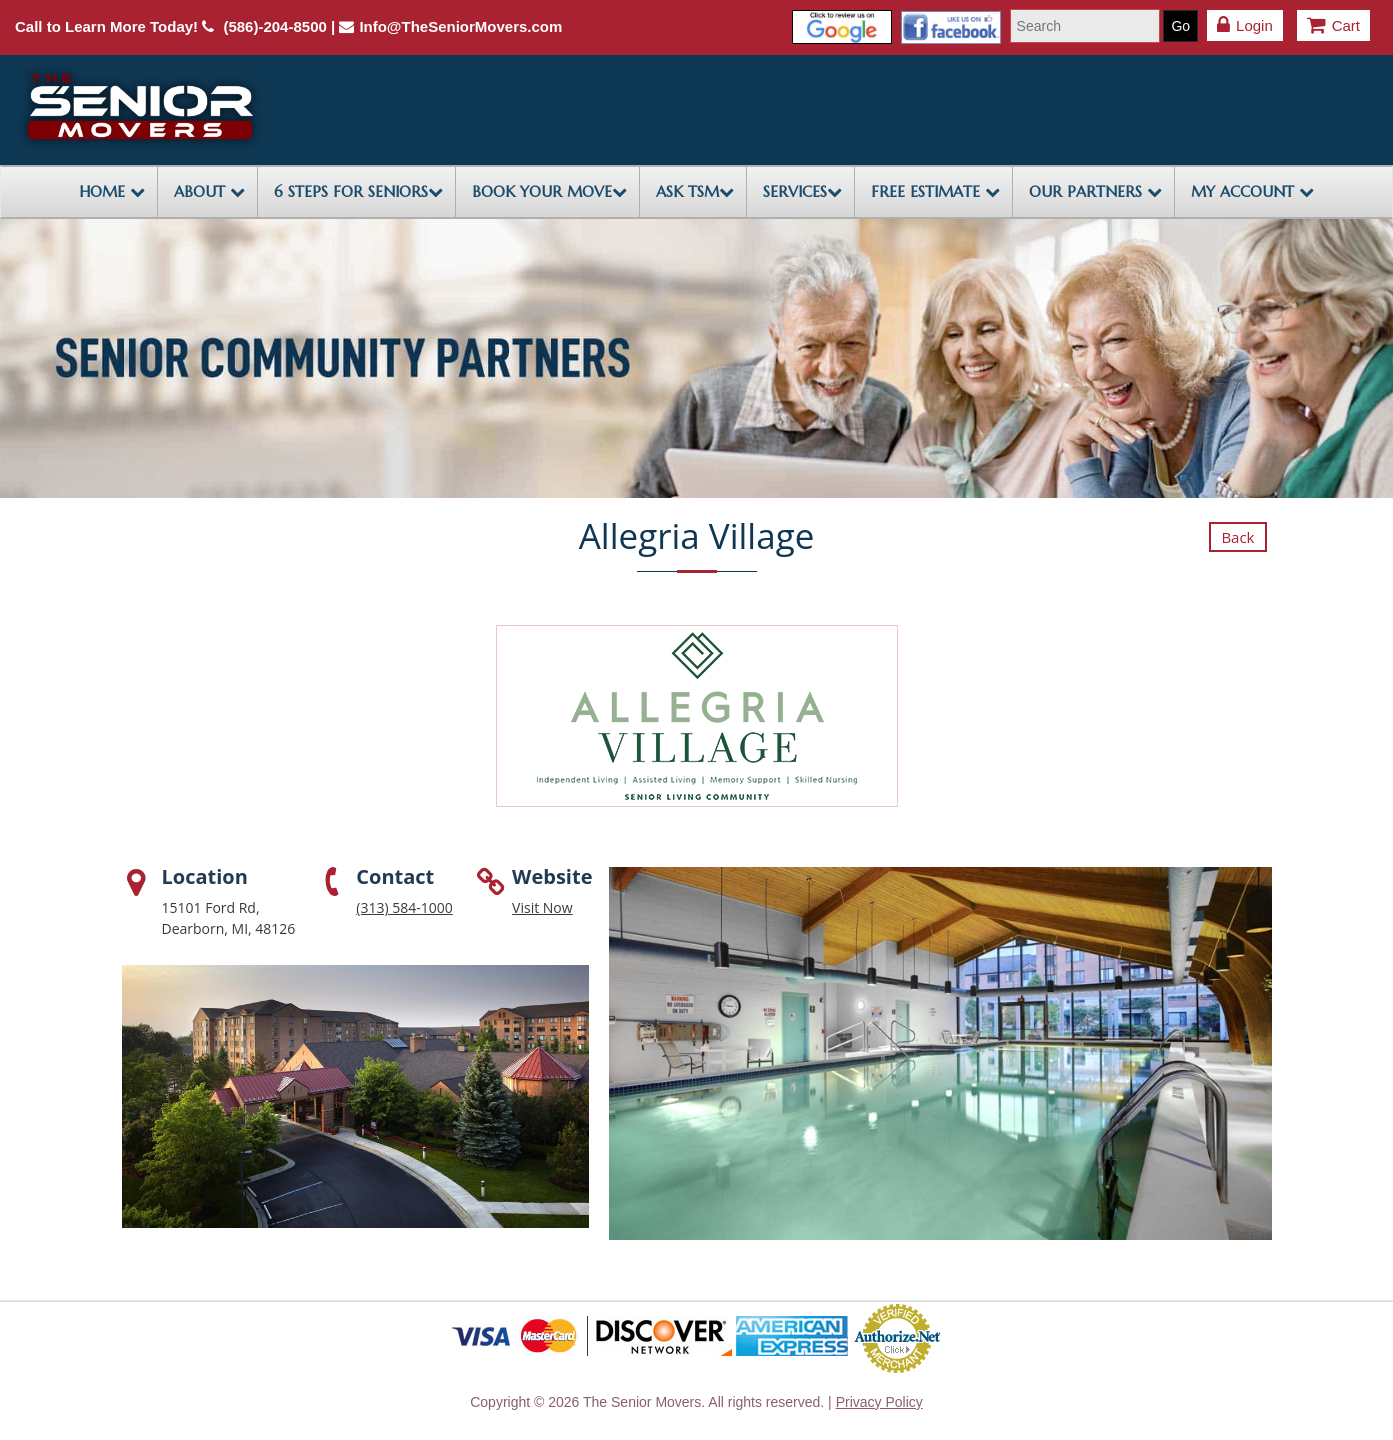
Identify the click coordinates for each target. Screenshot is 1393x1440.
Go (1180, 26)
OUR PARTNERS (1095, 191)
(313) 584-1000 (404, 907)
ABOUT (209, 191)
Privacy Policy (879, 1402)
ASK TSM (695, 191)
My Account (1252, 191)
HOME (112, 191)
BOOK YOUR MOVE (549, 191)
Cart (1333, 25)
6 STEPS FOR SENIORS (358, 191)
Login (1245, 25)
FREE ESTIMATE (935, 191)
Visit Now (542, 907)
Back (1237, 537)
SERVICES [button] (802, 191)
